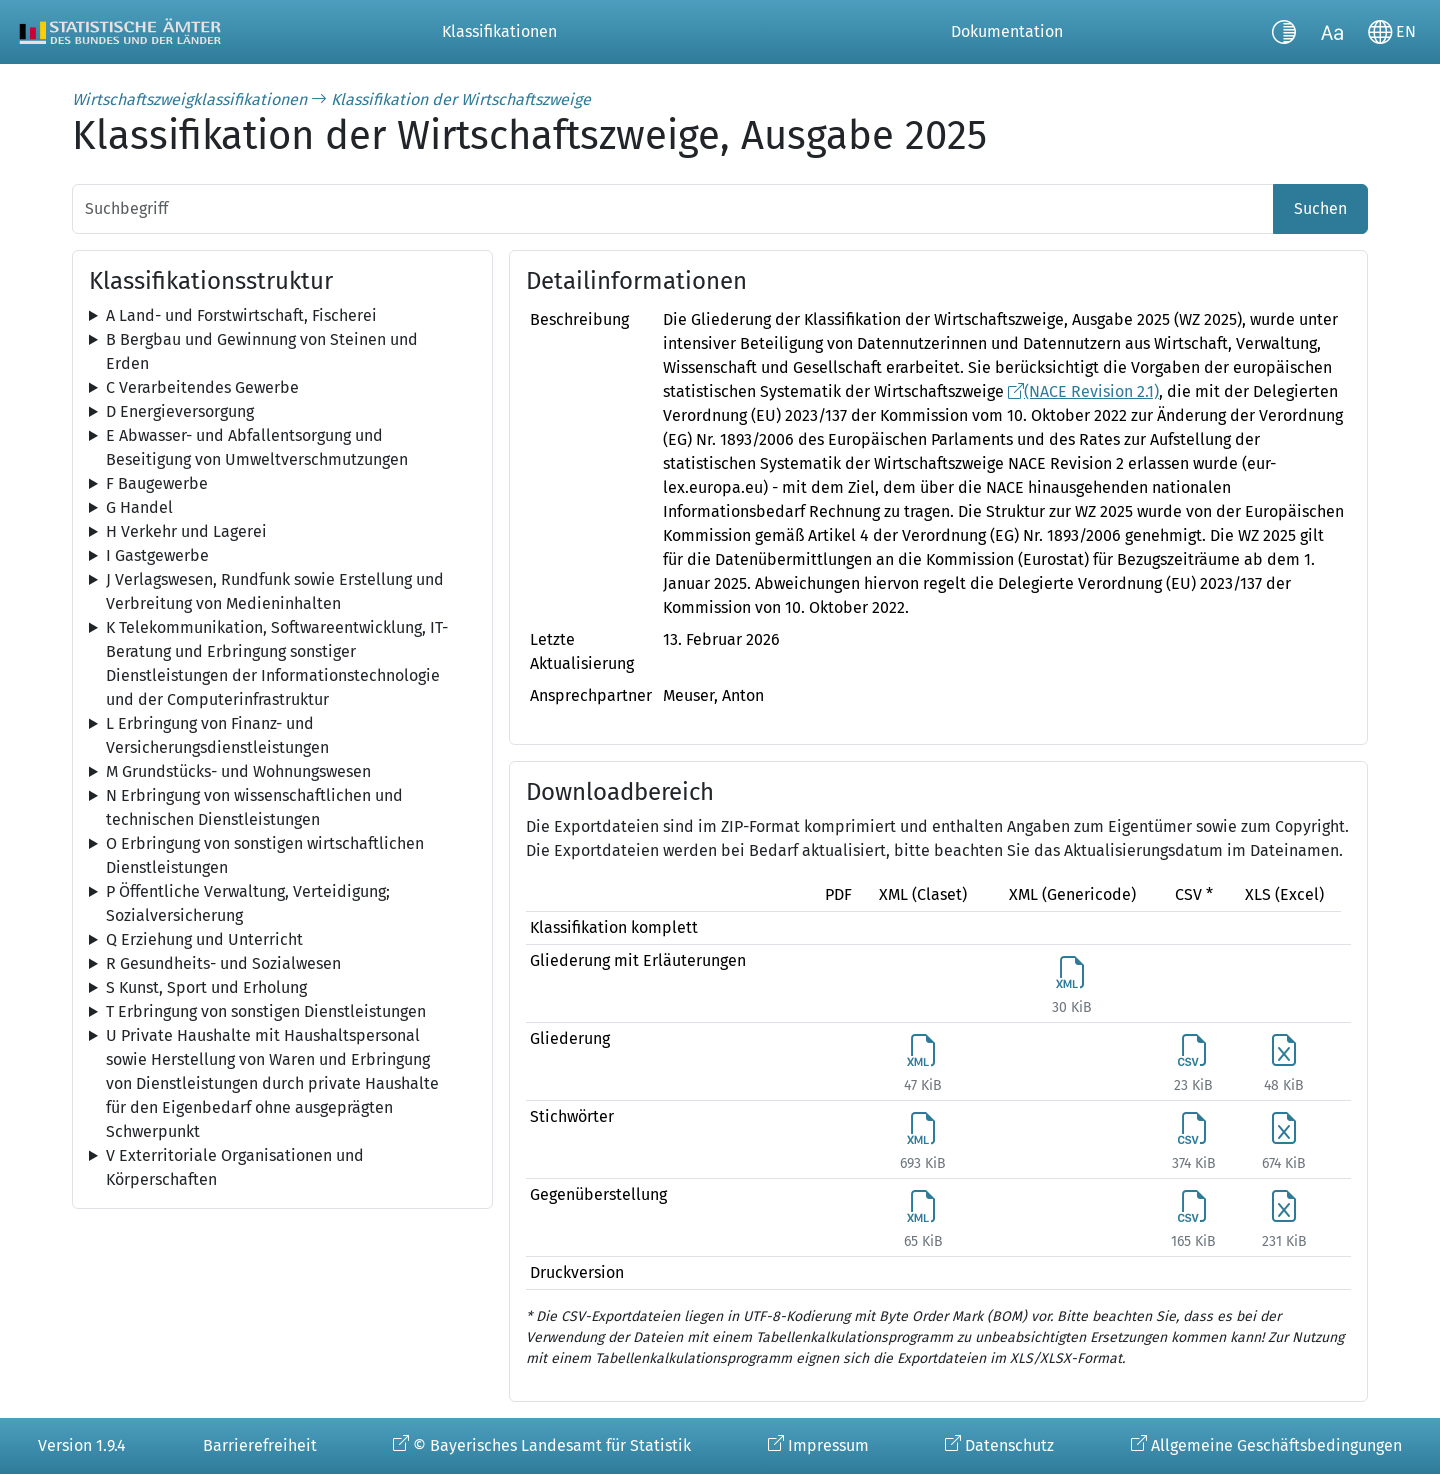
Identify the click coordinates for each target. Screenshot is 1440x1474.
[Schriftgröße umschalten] (1332, 32)
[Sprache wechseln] (1392, 32)
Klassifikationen (499, 31)
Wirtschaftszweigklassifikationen (189, 99)
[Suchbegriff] (673, 209)
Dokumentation (1007, 31)
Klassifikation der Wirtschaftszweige (461, 99)
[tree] (282, 316)
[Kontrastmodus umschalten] (1284, 32)
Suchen (1320, 208)
